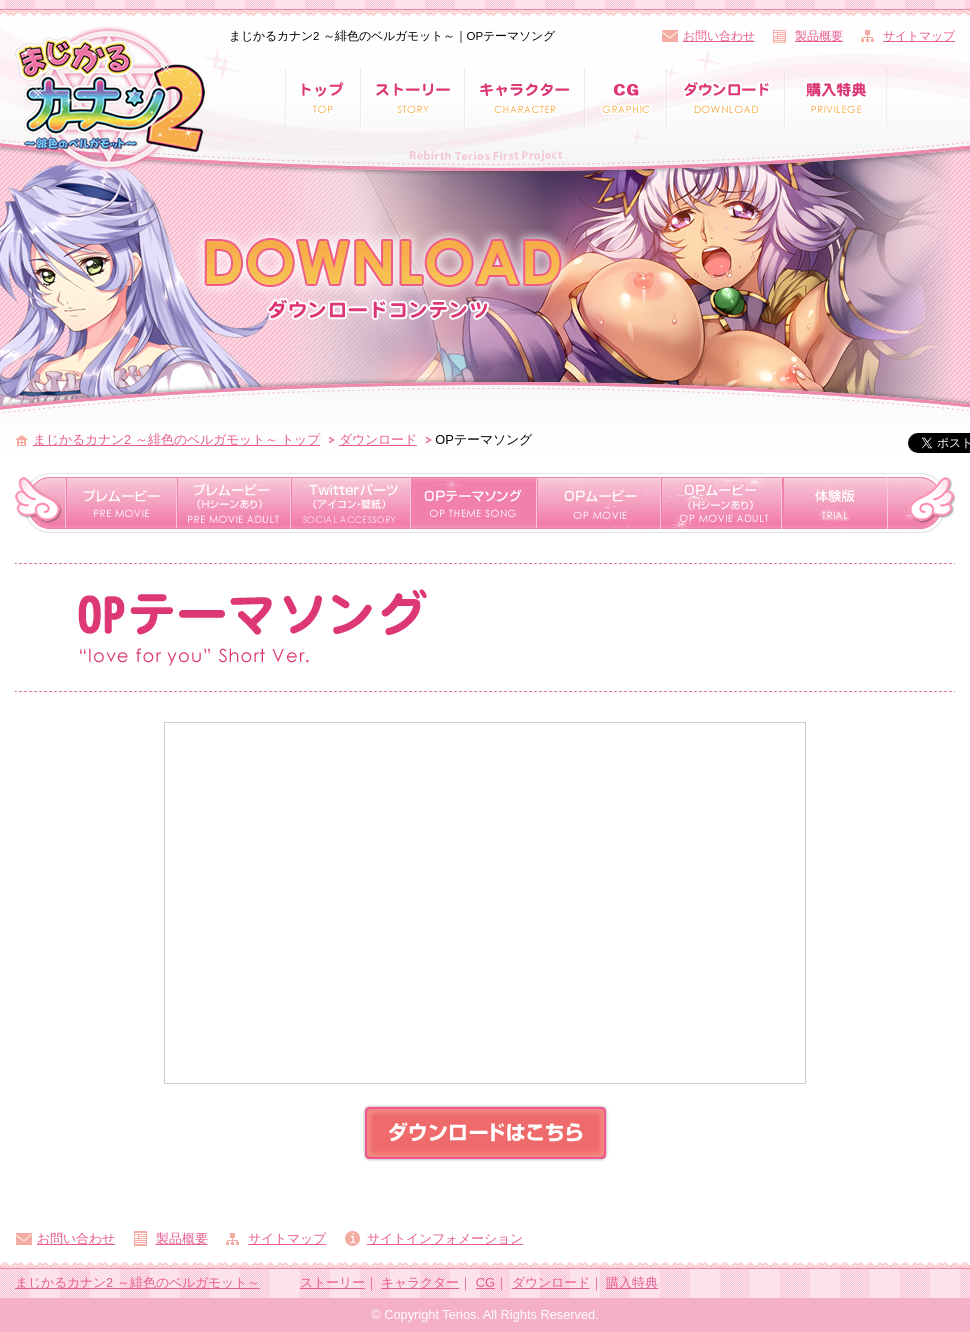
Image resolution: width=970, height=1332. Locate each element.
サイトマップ (919, 36)
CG (485, 1282)
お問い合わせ (719, 36)
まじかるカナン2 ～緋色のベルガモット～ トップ (176, 439)
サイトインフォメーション (445, 1238)
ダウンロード (378, 439)
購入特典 (632, 1282)
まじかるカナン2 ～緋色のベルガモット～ (137, 1282)
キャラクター (420, 1282)
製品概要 (819, 36)
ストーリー (332, 1282)
